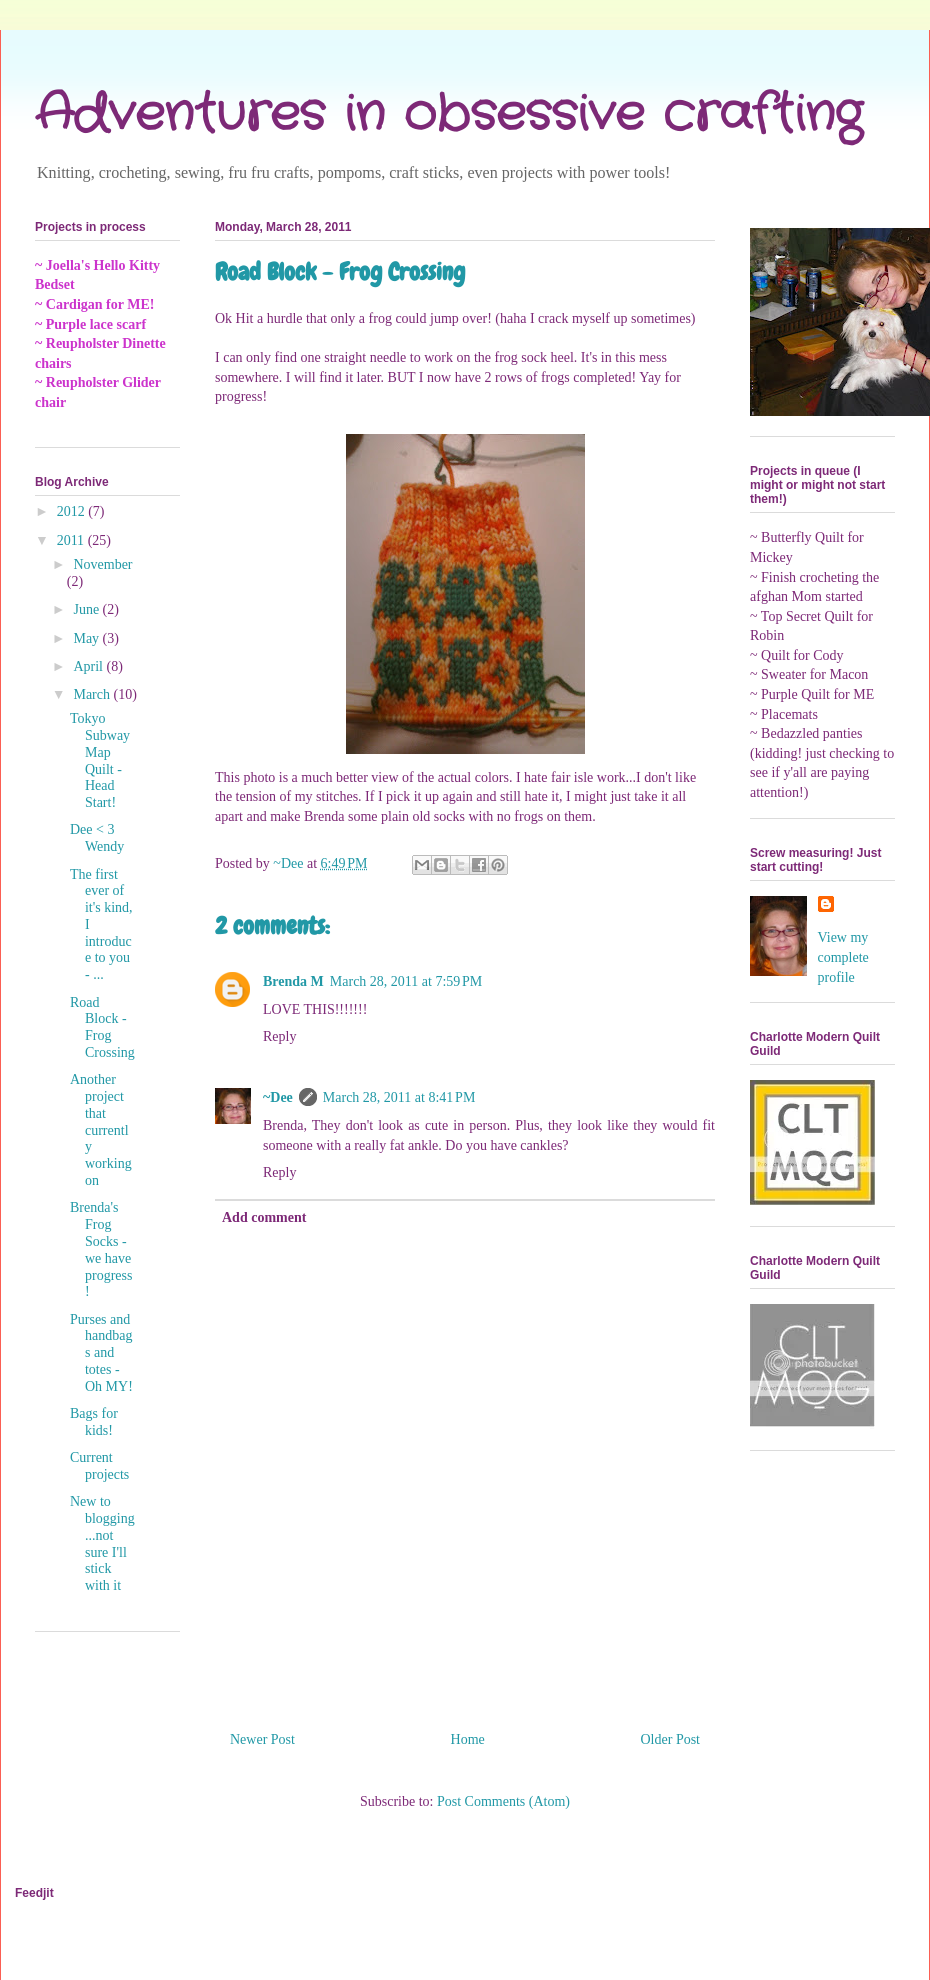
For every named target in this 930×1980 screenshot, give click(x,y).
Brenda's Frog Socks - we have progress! (101, 1249)
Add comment (264, 1217)
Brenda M (293, 981)
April (89, 666)
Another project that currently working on (101, 1130)
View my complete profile (843, 957)
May (87, 638)
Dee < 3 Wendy (97, 838)
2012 (73, 511)
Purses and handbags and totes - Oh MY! (101, 1353)
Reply (279, 1036)
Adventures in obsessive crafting (448, 115)
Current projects (99, 1466)
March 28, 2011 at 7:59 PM (406, 981)
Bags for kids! (94, 1422)
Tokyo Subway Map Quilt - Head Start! (100, 760)
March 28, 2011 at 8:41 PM (399, 1097)
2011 (72, 540)
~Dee (278, 1097)
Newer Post (262, 1739)
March (93, 694)
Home (468, 1739)
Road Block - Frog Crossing (102, 1027)
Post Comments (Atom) (503, 1801)
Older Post (671, 1739)
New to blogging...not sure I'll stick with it (102, 1543)
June (87, 609)
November (102, 564)
